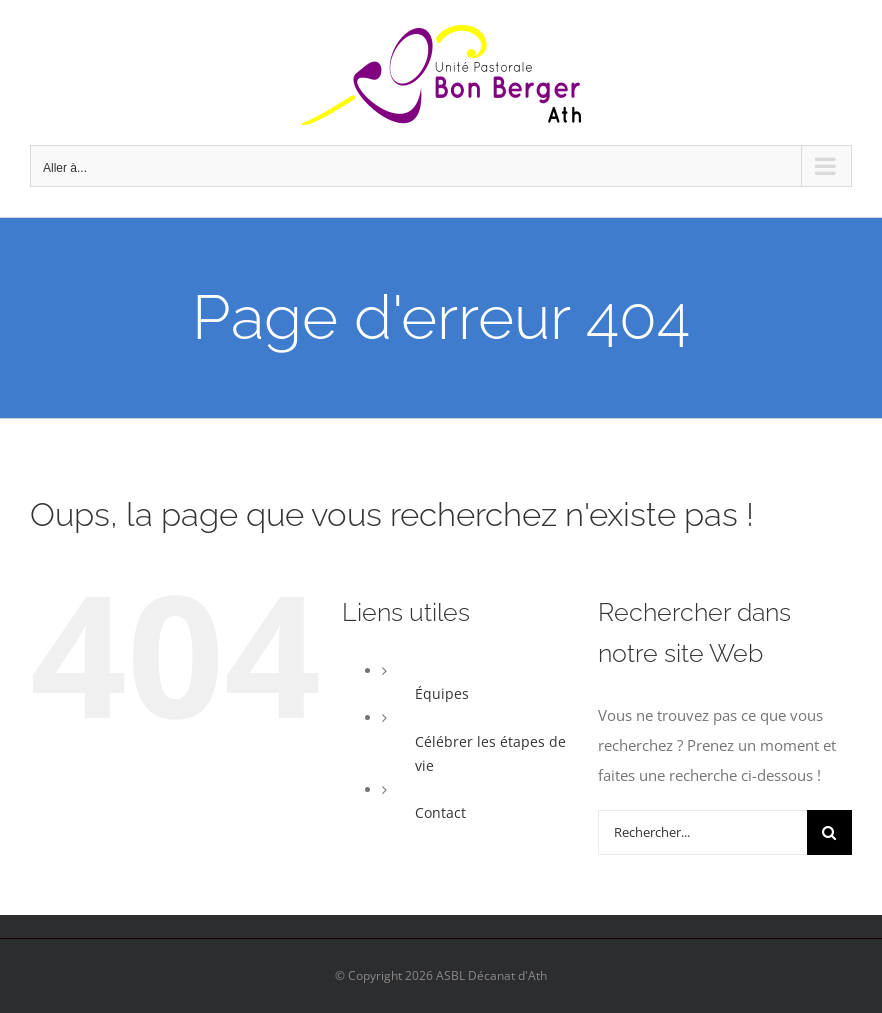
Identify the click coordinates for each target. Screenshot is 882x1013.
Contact (440, 812)
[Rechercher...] (702, 832)
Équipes (442, 693)
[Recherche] (829, 832)
